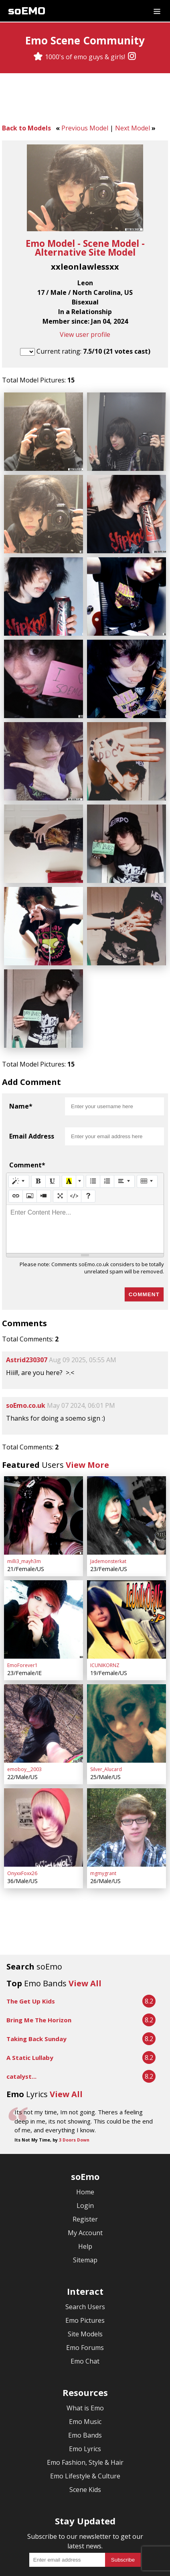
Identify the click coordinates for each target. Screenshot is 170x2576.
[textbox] (85, 1178)
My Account (85, 2156)
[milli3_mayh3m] (43, 1461)
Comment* (27, 1113)
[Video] (43, 1145)
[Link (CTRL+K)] (15, 1145)
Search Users (85, 2230)
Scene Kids (85, 2412)
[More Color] (80, 1130)
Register (85, 2142)
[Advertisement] (85, 100)
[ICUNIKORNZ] (126, 1559)
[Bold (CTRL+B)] (38, 1130)
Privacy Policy (104, 2553)
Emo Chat (85, 2284)
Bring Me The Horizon (38, 1943)
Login (85, 2128)
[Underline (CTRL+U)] (52, 1130)
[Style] (18, 1130)
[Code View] (74, 1145)
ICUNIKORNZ (104, 1601)
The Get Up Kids (30, 1924)
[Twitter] (93, 2524)
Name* (20, 1055)
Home (85, 2115)
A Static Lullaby (29, 1981)
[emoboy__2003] (43, 1656)
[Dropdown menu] (157, 11)
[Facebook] (77, 2524)
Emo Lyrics (85, 2372)
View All (85, 1906)
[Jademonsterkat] (126, 1461)
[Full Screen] (60, 1145)
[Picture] (29, 1145)
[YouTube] (109, 2524)
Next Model (132, 128)
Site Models (85, 2257)
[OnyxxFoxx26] (43, 1754)
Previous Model (84, 128)
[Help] (88, 1145)
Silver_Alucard (106, 1698)
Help (85, 2169)
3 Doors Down (74, 2063)
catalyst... (21, 2000)
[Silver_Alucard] (126, 1656)
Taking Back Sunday (36, 1962)
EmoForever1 (22, 1601)
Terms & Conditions (46, 2553)
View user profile (85, 334)
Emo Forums (85, 2270)
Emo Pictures (85, 2243)
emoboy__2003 (24, 1698)
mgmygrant (103, 1796)
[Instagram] (132, 56)
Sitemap (85, 2183)
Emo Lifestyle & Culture (85, 2399)
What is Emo (85, 2331)
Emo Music (85, 2344)
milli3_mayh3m (24, 1503)
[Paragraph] (124, 1130)
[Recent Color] (69, 1130)
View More (87, 1413)
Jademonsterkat (108, 1503)
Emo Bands (85, 2358)
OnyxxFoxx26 (22, 1796)
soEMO (26, 11)
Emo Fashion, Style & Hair (85, 2385)
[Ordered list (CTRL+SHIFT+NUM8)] (107, 1130)
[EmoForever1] (43, 1559)
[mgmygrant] (126, 1754)
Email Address (31, 1085)
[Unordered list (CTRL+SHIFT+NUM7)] (93, 1130)
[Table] (147, 1130)
